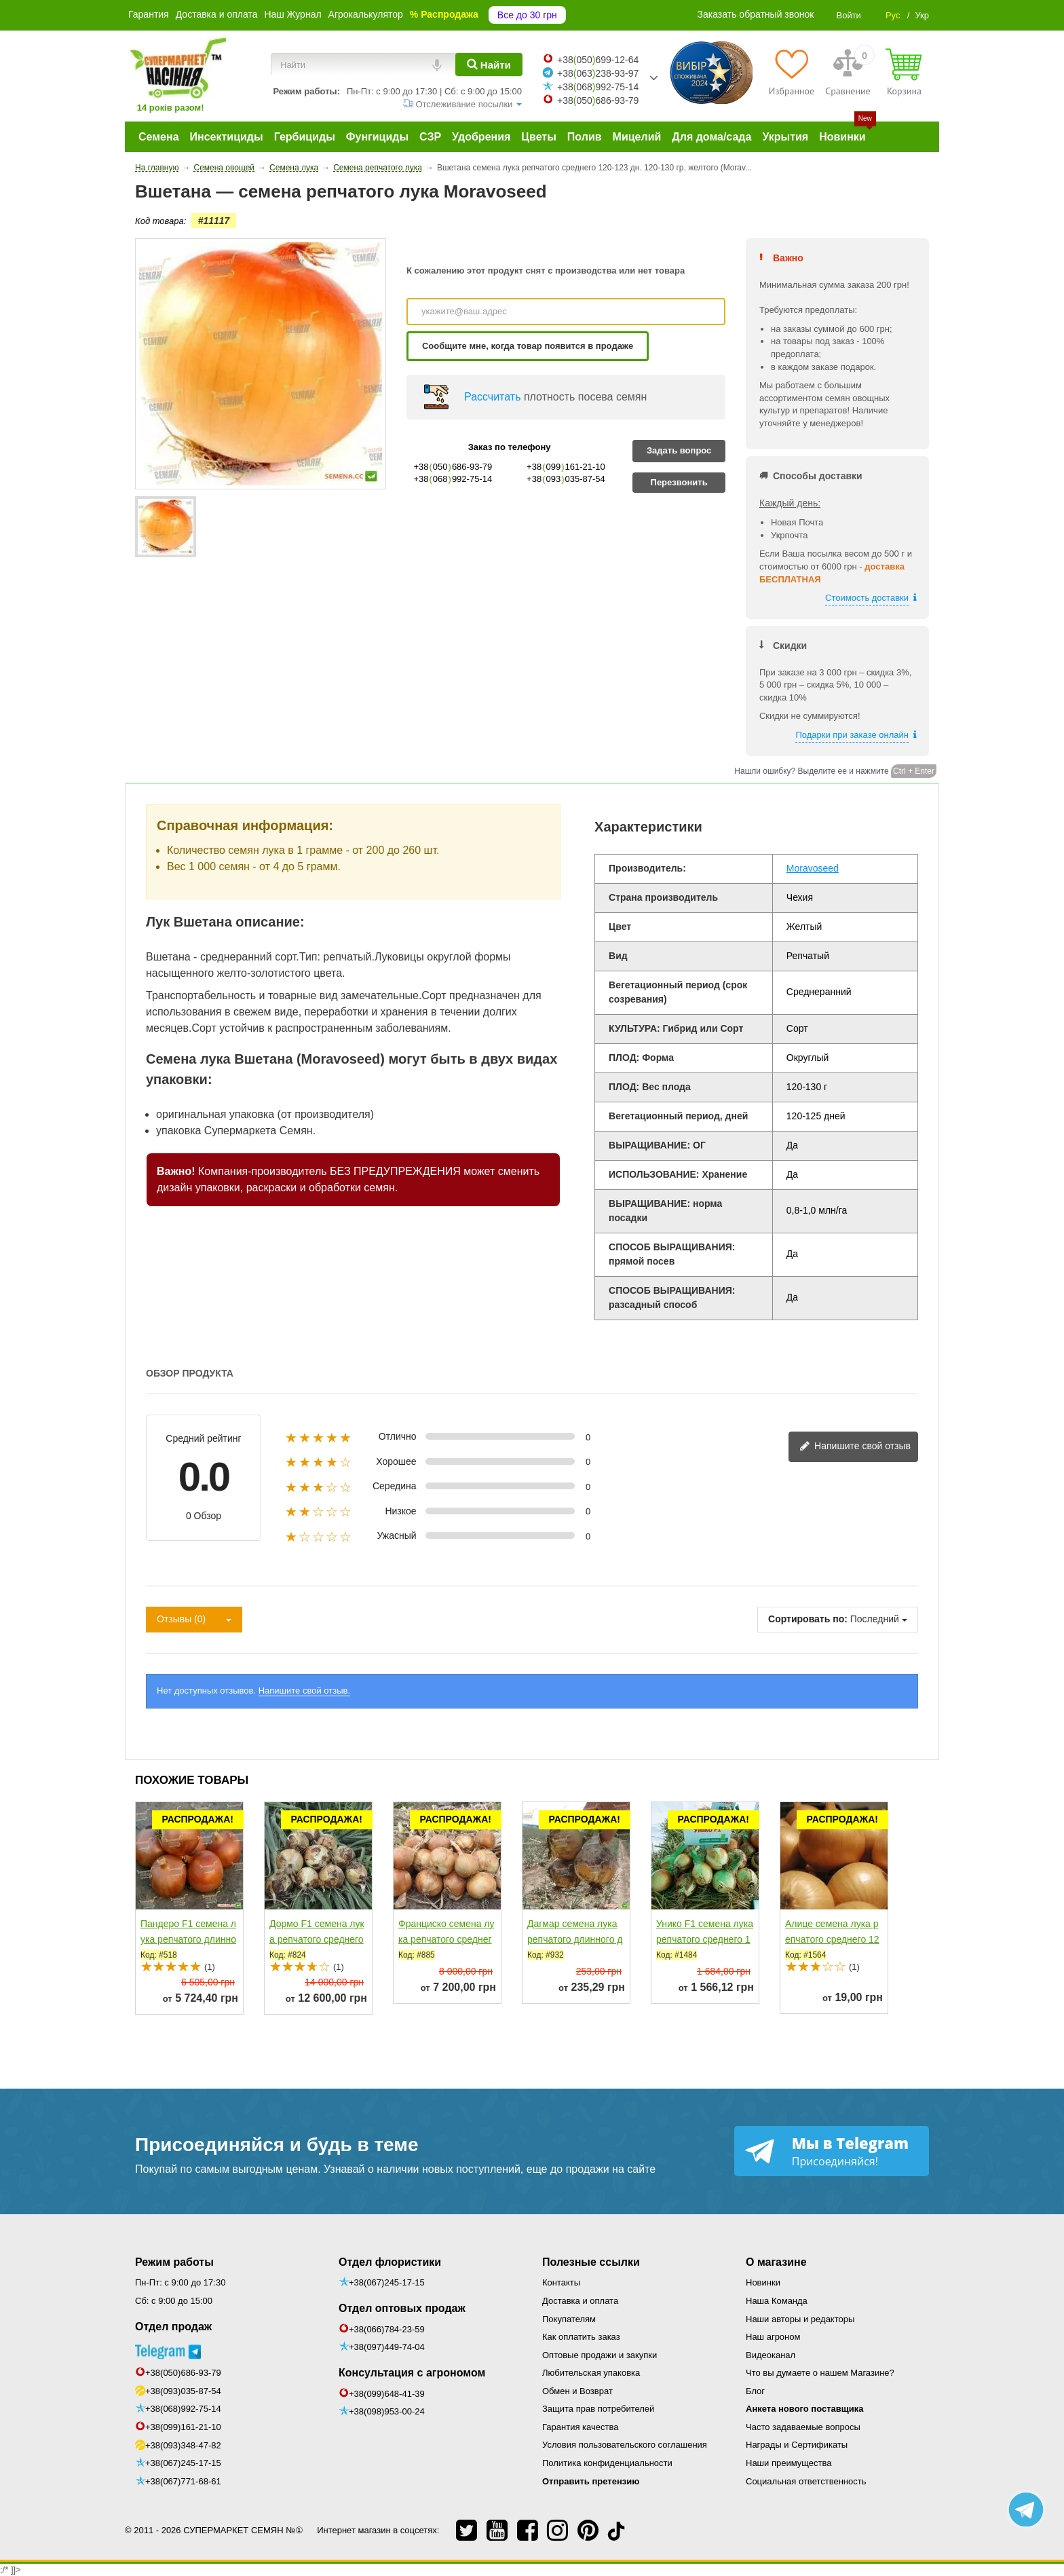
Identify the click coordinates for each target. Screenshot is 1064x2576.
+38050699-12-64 (598, 59)
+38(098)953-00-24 (387, 2411)
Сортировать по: (808, 1618)
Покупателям (569, 2319)
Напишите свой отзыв (855, 1446)
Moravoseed (812, 868)
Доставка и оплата (217, 14)
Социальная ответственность (806, 2481)
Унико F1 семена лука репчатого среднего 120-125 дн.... (704, 1939)
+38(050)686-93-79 (183, 2373)
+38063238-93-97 (598, 73)
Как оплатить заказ (581, 2337)
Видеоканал (770, 2355)
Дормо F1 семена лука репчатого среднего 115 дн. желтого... (316, 1939)
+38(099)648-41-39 (387, 2394)
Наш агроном (773, 2337)
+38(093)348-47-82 (183, 2445)
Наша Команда (777, 2301)
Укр (922, 15)
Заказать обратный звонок (756, 14)
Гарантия (148, 14)
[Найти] (488, 64)
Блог (755, 2391)
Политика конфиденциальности (607, 2463)
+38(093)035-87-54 (183, 2391)
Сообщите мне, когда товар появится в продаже (527, 346)
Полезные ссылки (591, 2262)
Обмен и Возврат (577, 2391)
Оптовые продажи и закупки (599, 2355)
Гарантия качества (580, 2427)
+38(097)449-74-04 (387, 2347)
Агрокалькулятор (365, 14)
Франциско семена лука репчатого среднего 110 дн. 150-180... (446, 1939)
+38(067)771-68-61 (183, 2481)
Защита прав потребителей (598, 2409)
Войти (848, 15)
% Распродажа (444, 14)
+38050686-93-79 (598, 100)
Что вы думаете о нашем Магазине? (820, 2373)
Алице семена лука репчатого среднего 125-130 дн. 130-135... (832, 1939)
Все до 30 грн (527, 15)
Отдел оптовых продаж (402, 2308)
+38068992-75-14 (598, 86)
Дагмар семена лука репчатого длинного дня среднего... (575, 1939)
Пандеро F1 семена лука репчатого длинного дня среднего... (188, 1939)
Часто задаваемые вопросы (803, 2427)
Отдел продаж (173, 2326)
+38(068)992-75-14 (183, 2409)
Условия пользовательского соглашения (624, 2445)
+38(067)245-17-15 (183, 2463)
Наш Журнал (292, 14)
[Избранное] (791, 71)
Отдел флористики (390, 2262)
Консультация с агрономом (412, 2372)
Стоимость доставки (867, 598)
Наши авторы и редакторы (800, 2319)
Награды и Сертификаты (797, 2445)
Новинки (763, 2282)
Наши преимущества (789, 2463)
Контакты (561, 2282)
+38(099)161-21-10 (183, 2427)
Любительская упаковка (591, 2373)
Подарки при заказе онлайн (852, 735)
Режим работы (174, 2262)
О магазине (776, 2262)
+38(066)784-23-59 (387, 2329)
